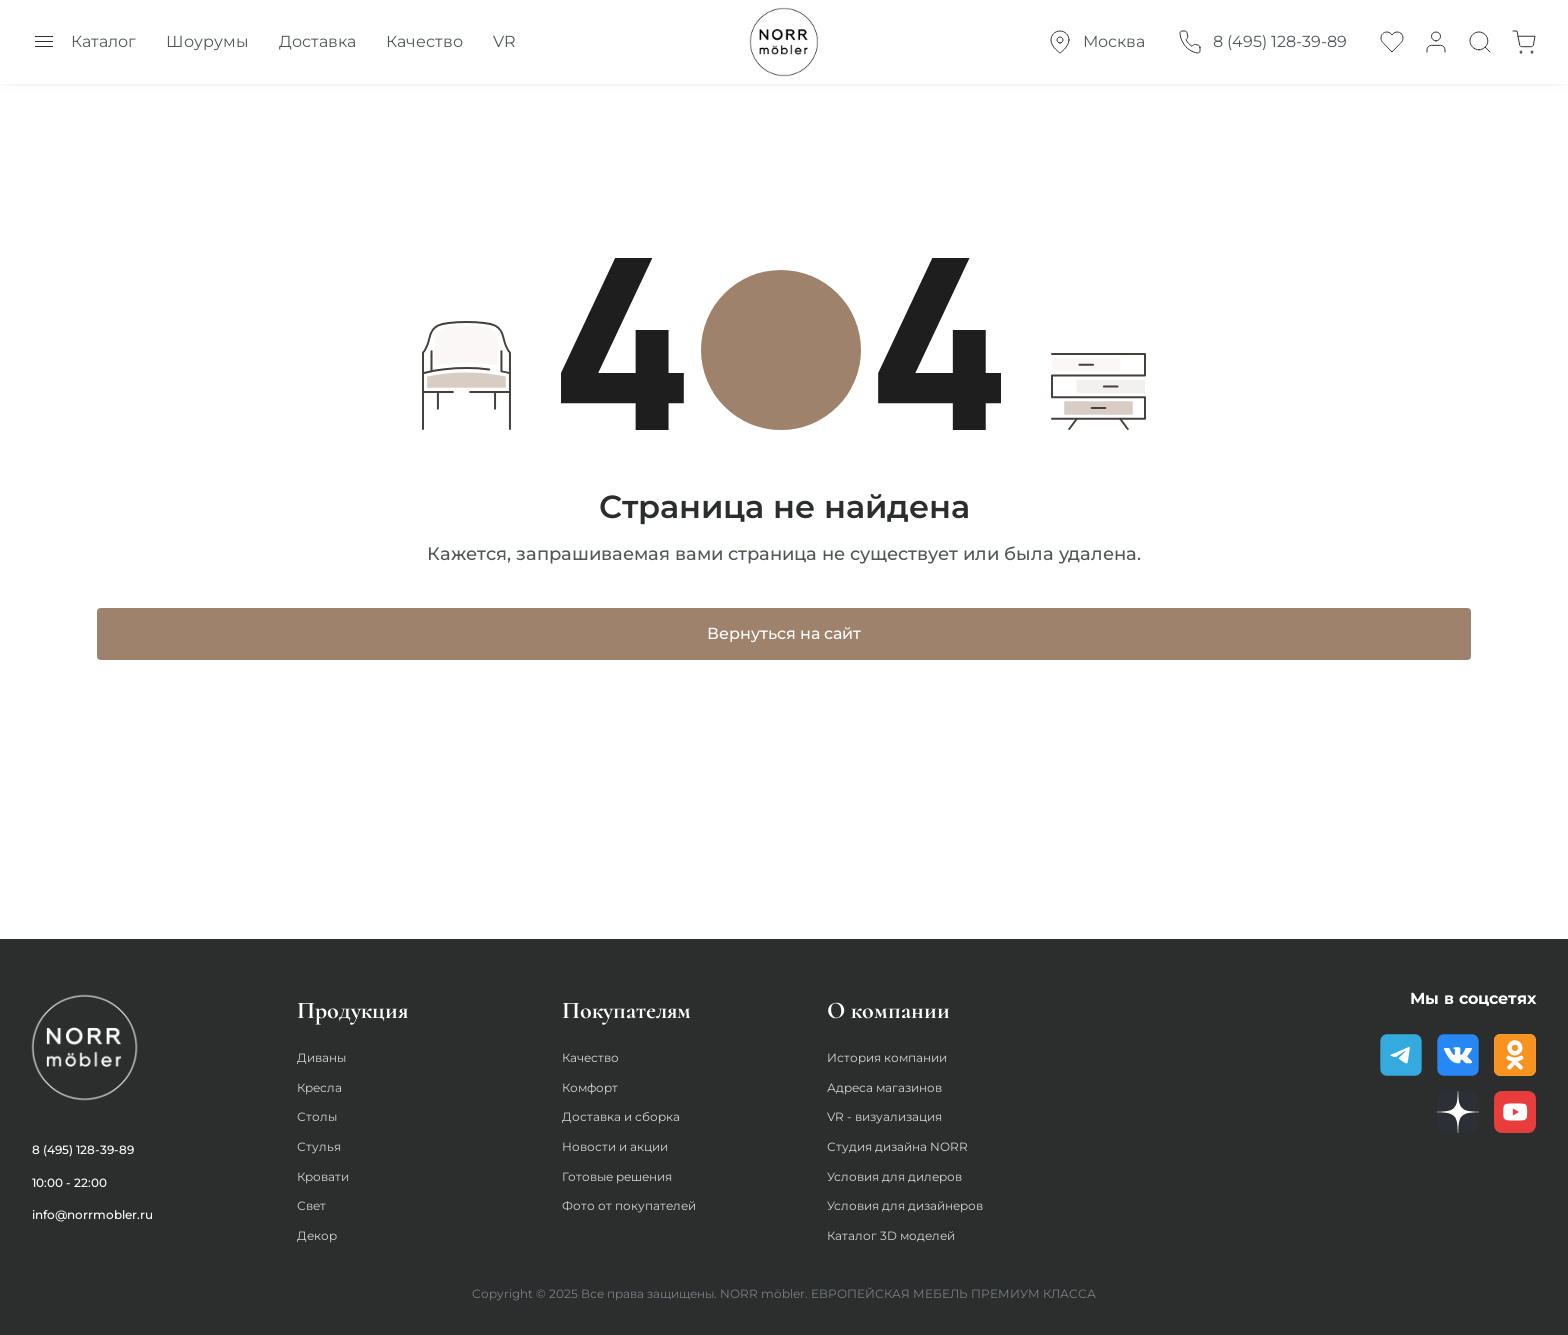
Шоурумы (207, 41)
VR (504, 41)
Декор (320, 1235)
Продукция (352, 1000)
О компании (888, 1000)
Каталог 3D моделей (903, 1235)
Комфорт (595, 1079)
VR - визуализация (895, 1110)
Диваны (326, 1048)
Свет (314, 1204)
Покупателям (626, 1000)
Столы (320, 1110)
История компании (898, 1048)
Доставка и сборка (631, 1110)
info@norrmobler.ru (92, 1203)
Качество (424, 41)
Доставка (317, 41)
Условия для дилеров (907, 1173)
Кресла (324, 1079)
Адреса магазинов (895, 1079)
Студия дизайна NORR (909, 1142)
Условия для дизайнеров (920, 1204)
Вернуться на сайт (784, 642)
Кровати (328, 1173)
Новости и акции (626, 1142)
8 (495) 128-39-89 (83, 1138)
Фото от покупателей (640, 1204)
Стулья (321, 1142)
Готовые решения (628, 1173)
